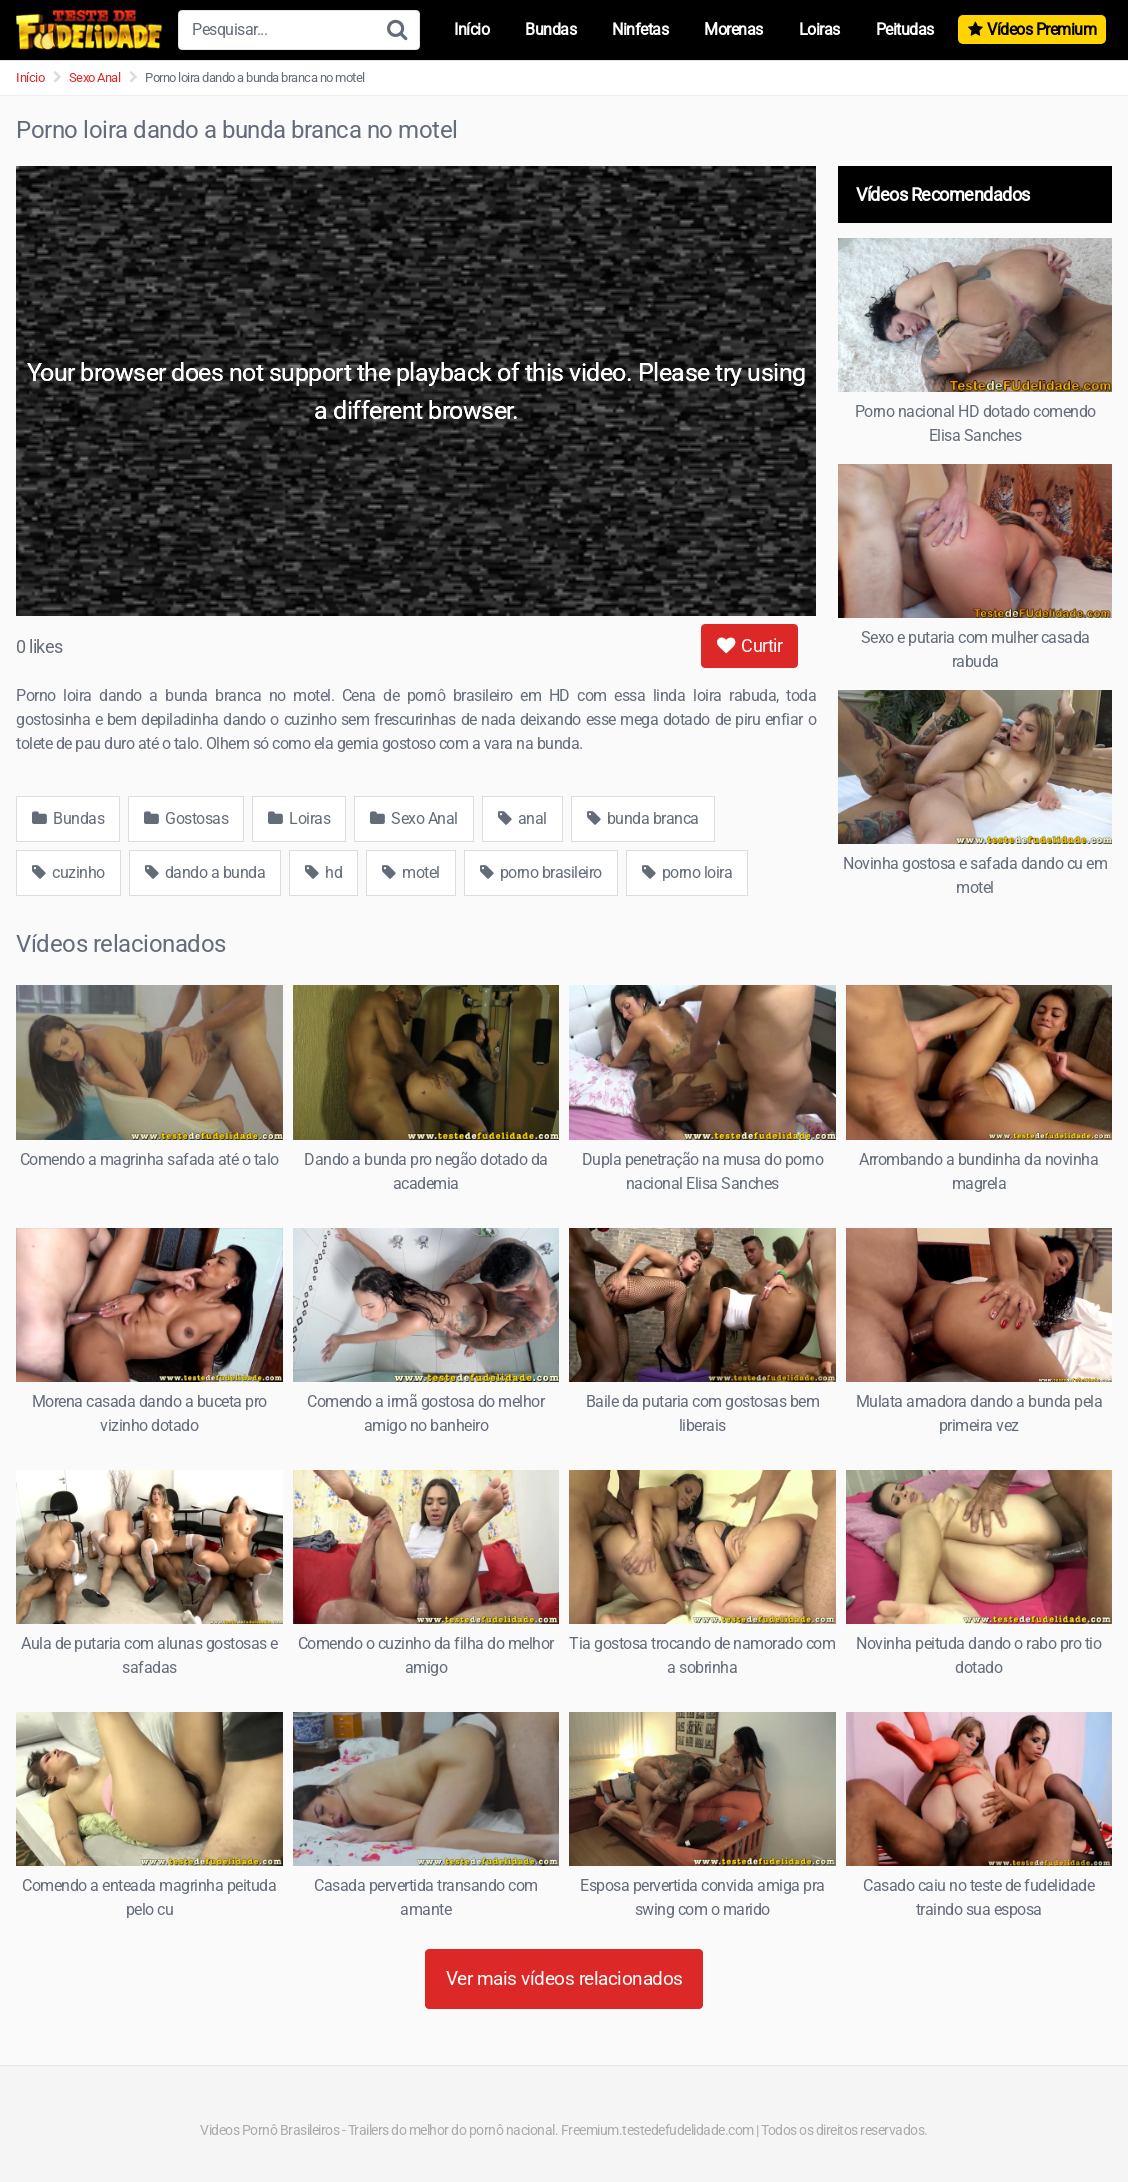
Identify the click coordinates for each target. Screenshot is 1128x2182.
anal (522, 818)
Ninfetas (640, 29)
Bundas (550, 29)
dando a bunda (205, 872)
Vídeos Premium (1041, 29)
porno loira (687, 872)
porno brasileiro (541, 872)
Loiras (819, 29)
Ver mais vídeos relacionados (564, 1978)
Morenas (733, 29)
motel (411, 872)
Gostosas (186, 818)
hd (323, 872)
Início (471, 29)
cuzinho (68, 872)
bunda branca (643, 818)
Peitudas (905, 29)
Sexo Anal (95, 77)
